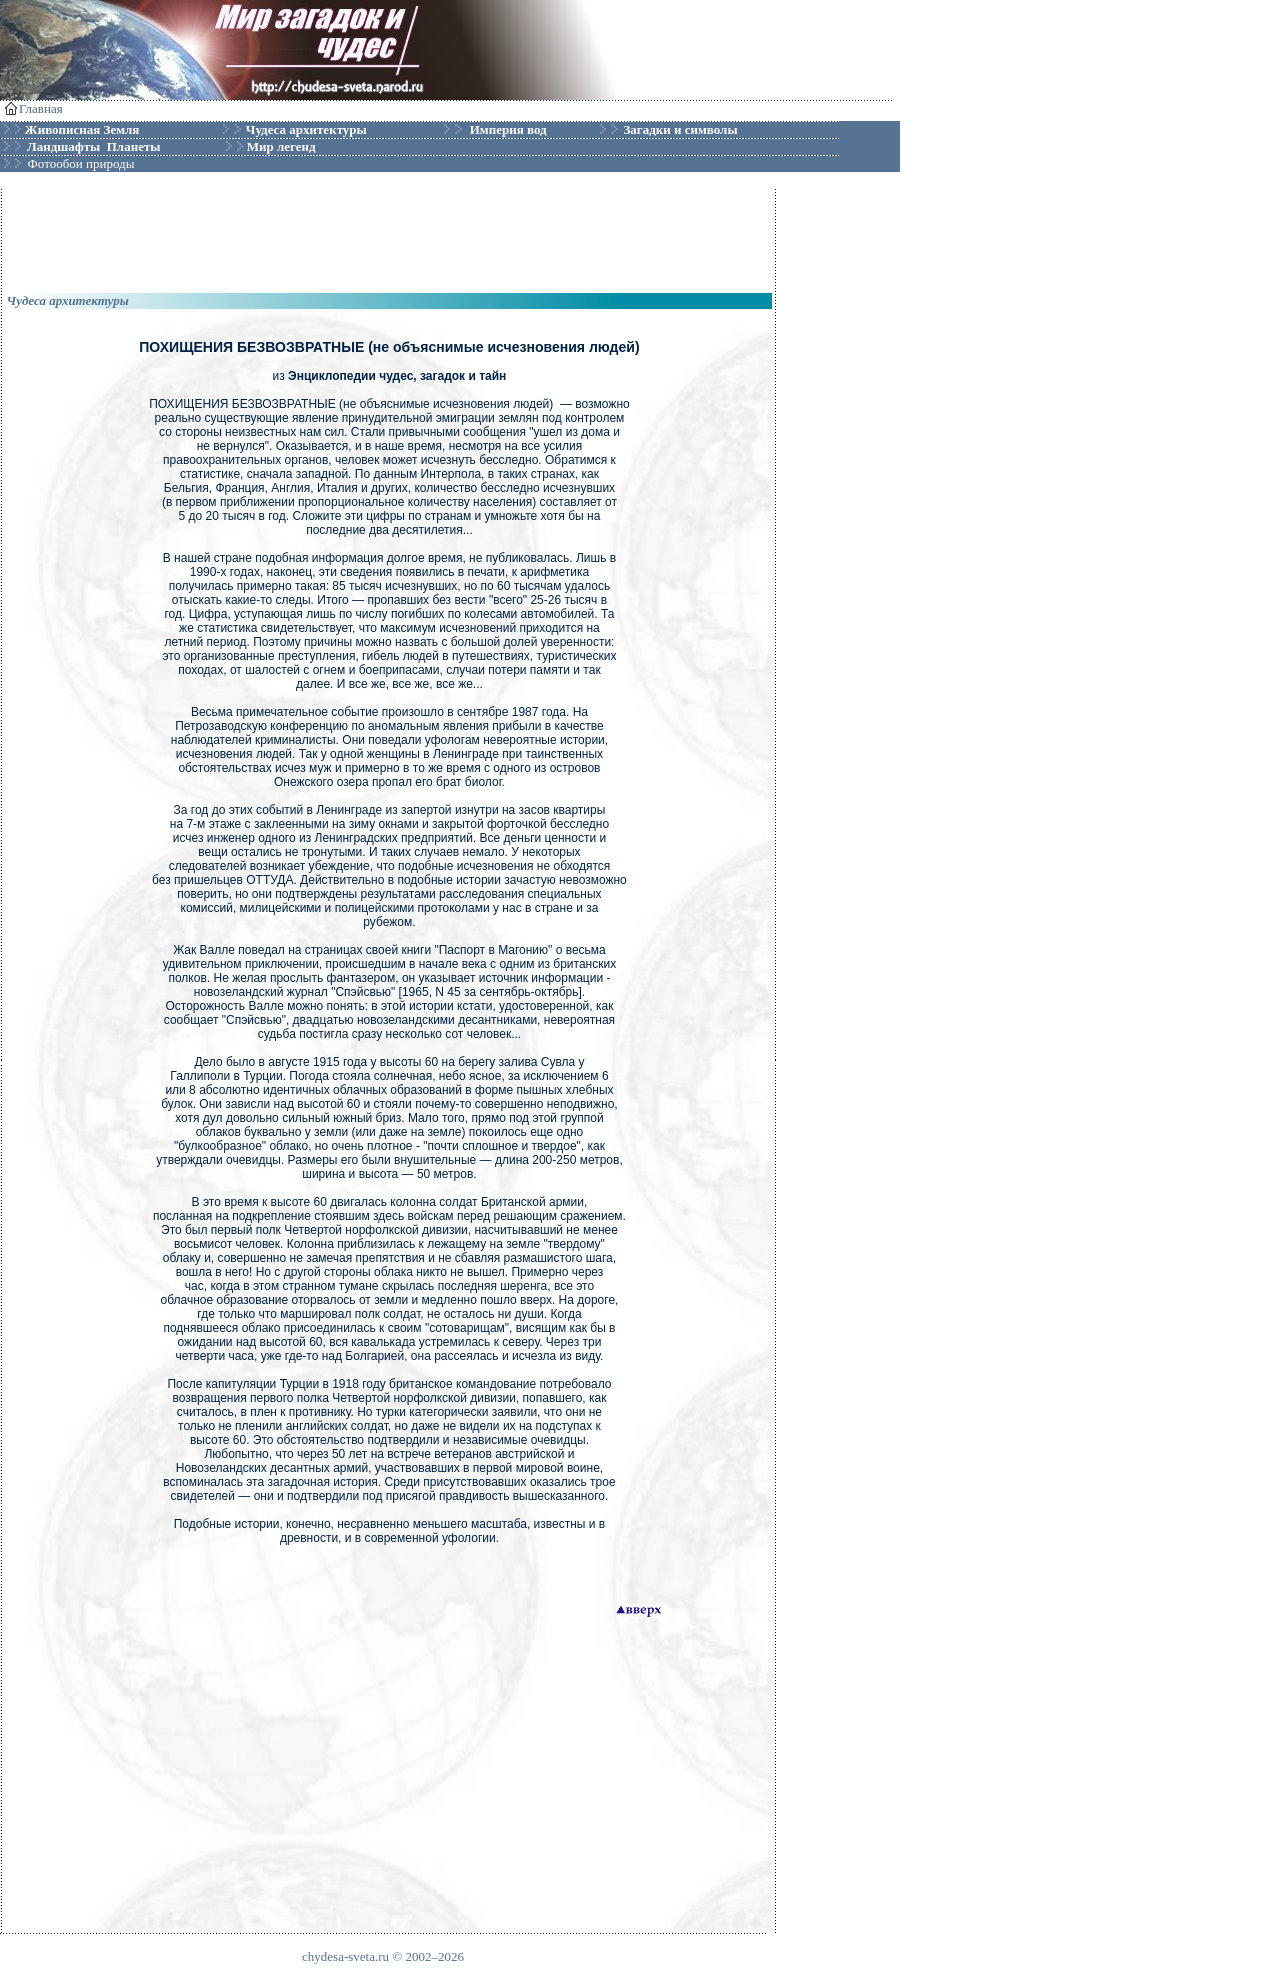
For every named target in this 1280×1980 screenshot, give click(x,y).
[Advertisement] (389, 234)
